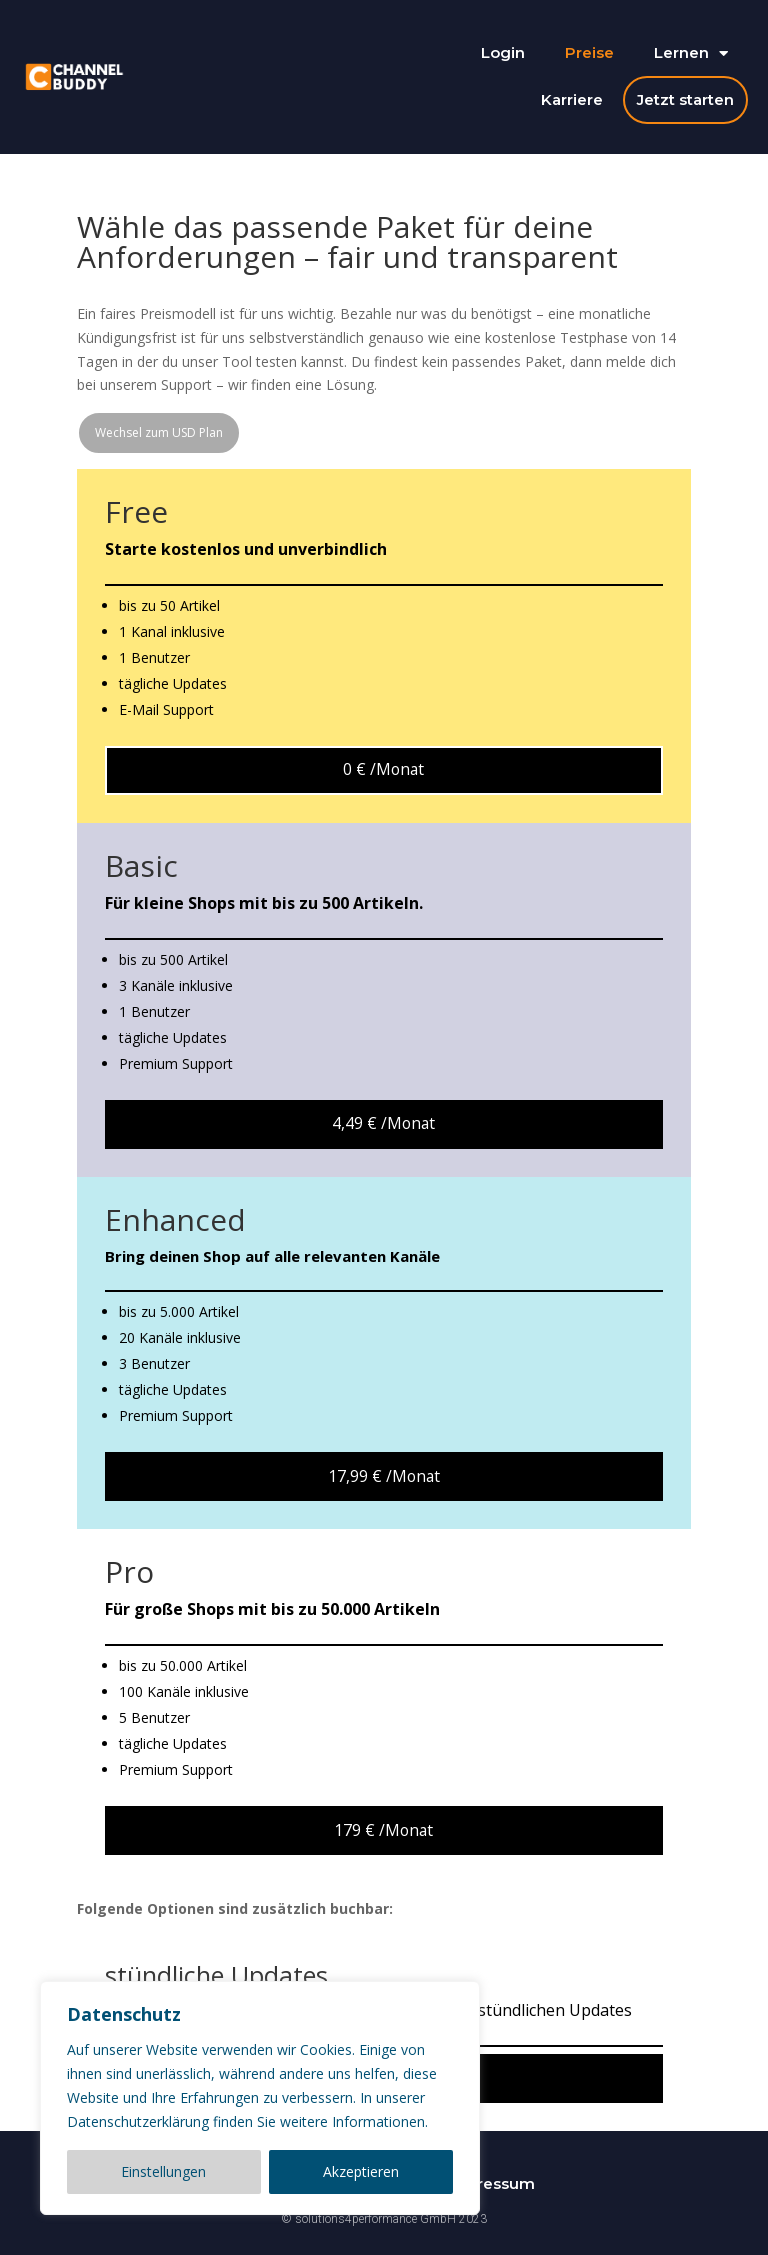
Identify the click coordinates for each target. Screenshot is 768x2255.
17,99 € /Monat (384, 1476)
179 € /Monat (383, 1830)
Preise (589, 52)
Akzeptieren (361, 2171)
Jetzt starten (685, 99)
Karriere (572, 99)
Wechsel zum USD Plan (159, 432)
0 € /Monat (383, 769)
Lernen (691, 53)
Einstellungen (163, 2171)
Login (503, 52)
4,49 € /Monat (383, 1123)
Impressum (491, 2183)
